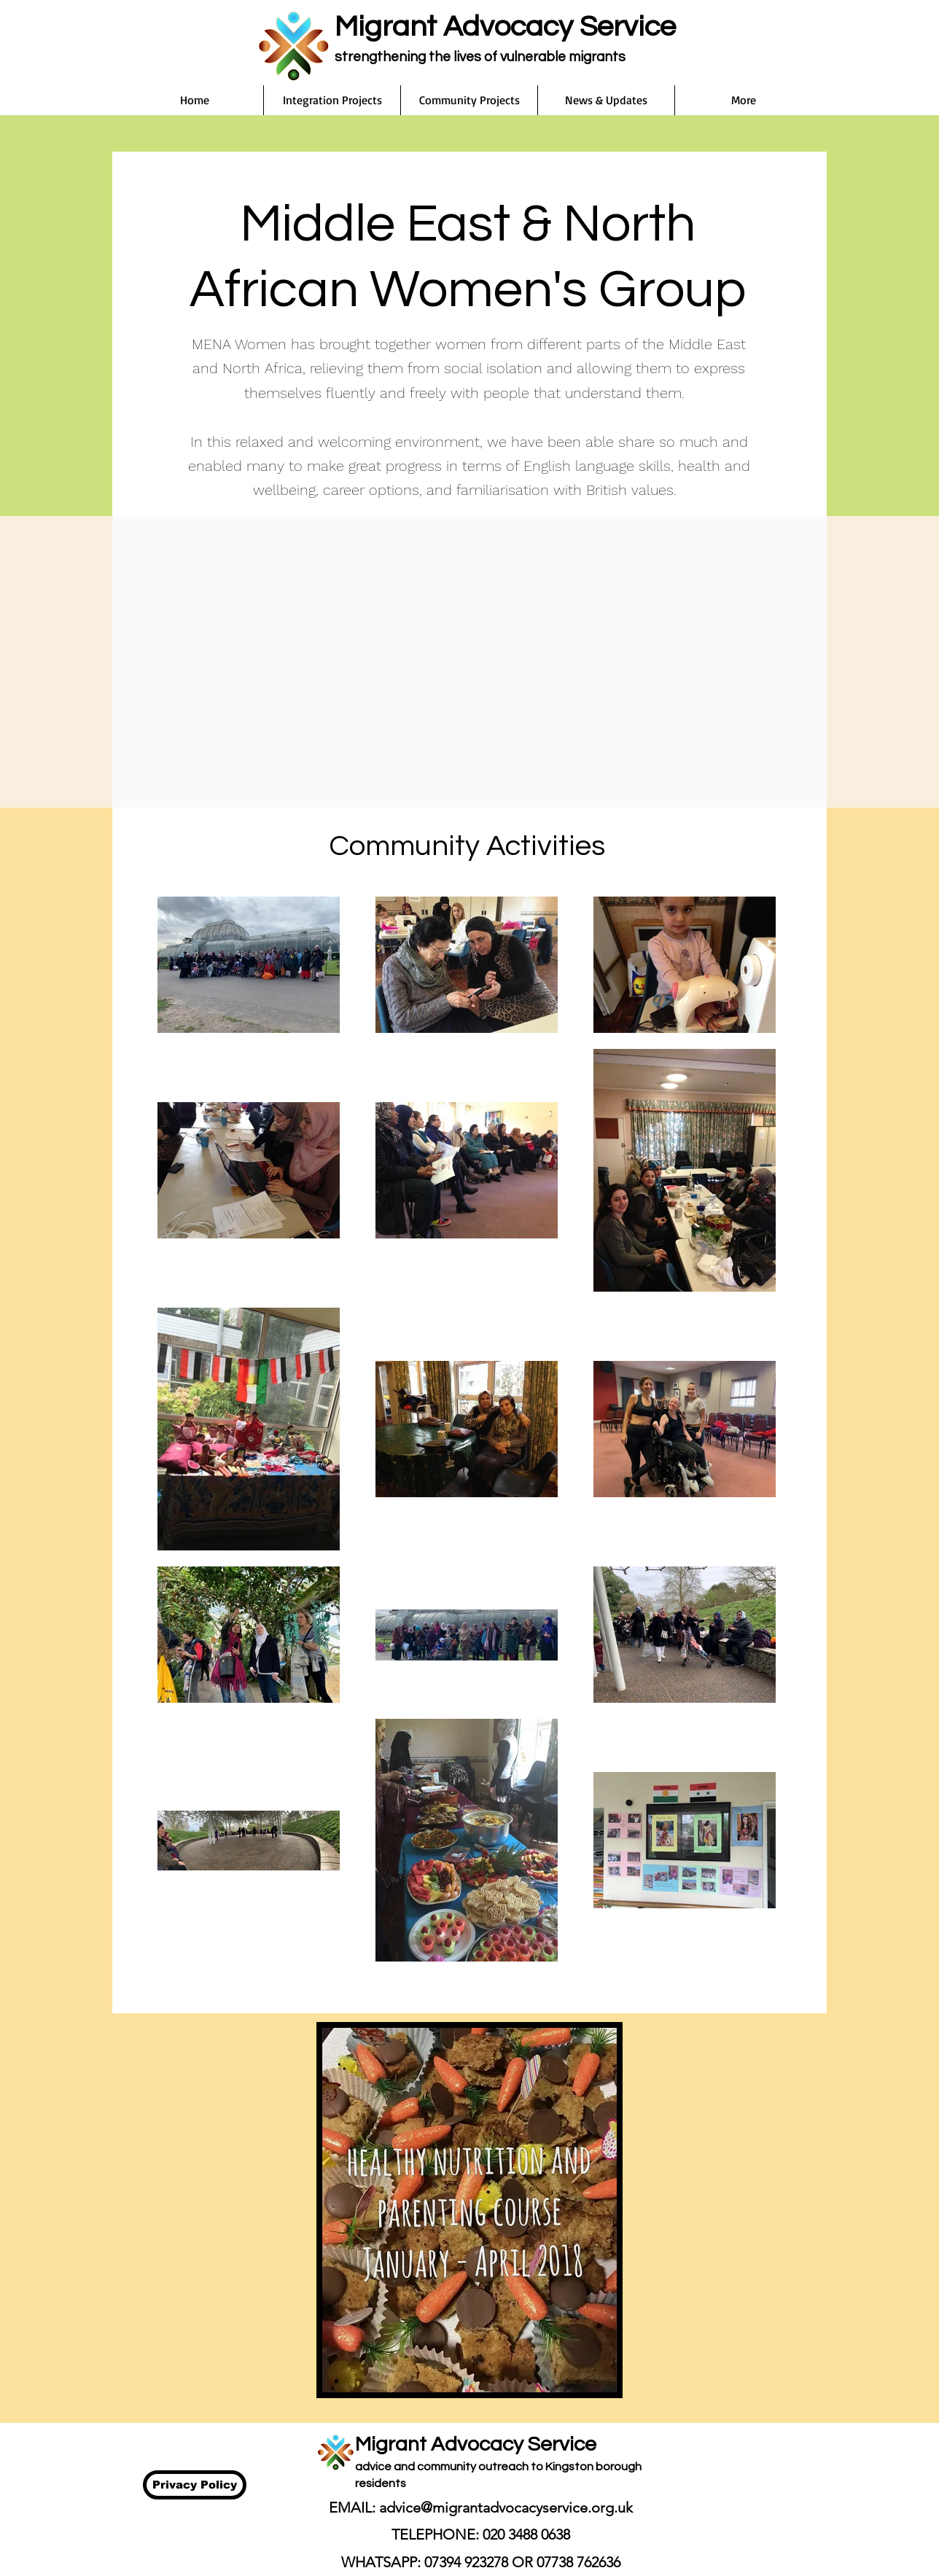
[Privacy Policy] (194, 2484)
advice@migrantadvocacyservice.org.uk (506, 2507)
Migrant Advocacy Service (505, 27)
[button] (331, 100)
